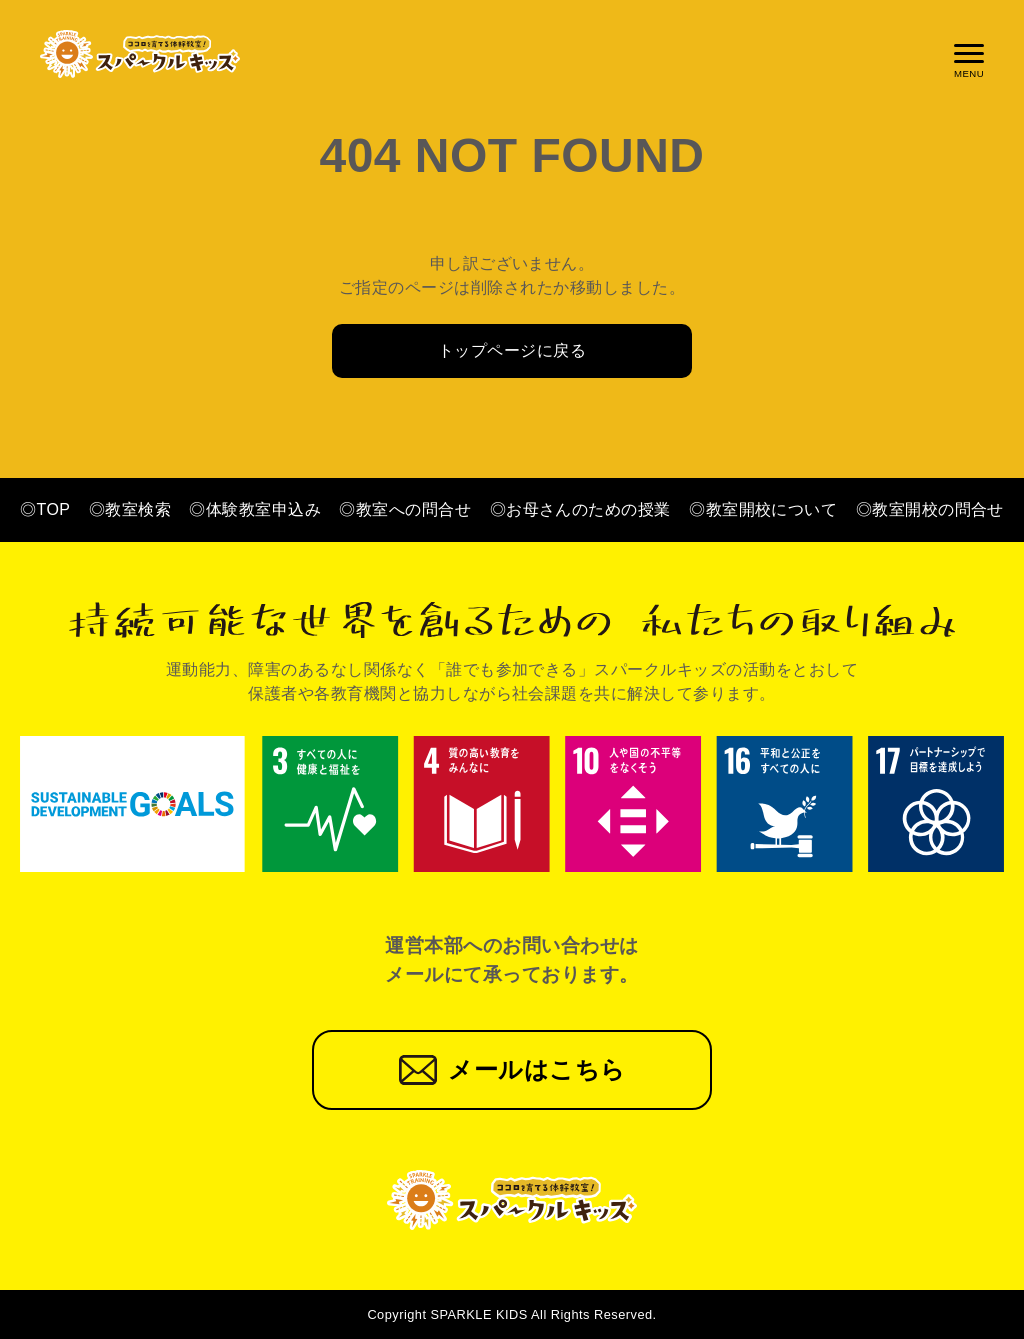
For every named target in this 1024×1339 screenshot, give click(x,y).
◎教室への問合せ (405, 509)
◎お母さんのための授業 (580, 509)
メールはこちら (536, 1069)
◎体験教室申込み (255, 509)
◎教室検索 (130, 509)
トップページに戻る (512, 350)
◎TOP (45, 509)
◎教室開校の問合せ (930, 509)
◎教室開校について (763, 509)
